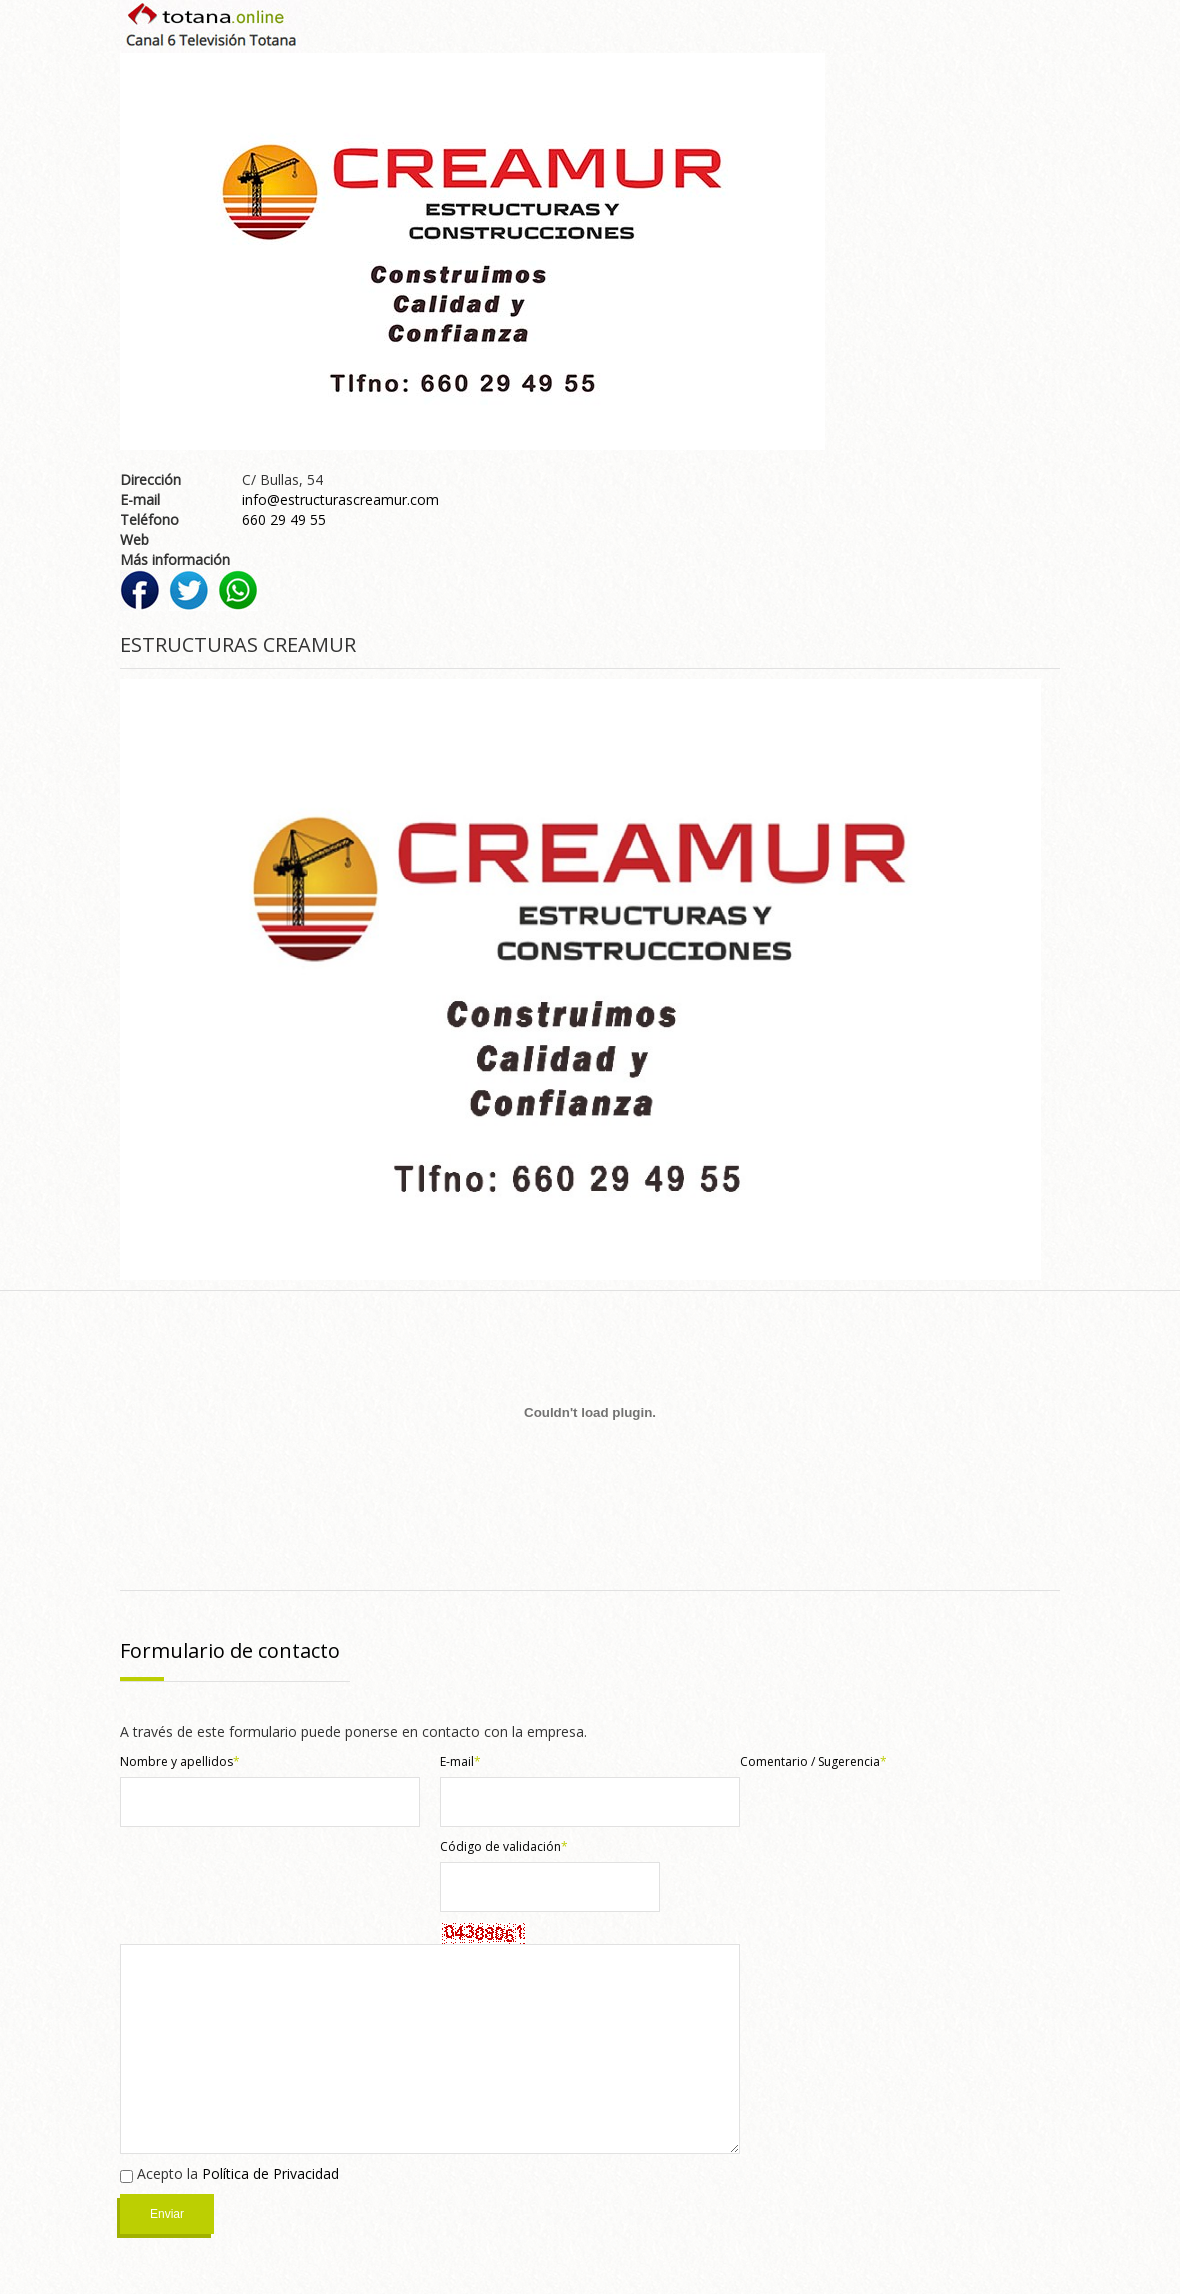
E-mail (460, 1761)
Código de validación (504, 1846)
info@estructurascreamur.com (340, 499)
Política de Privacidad (270, 2173)
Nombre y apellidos (180, 1761)
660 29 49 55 (284, 519)
